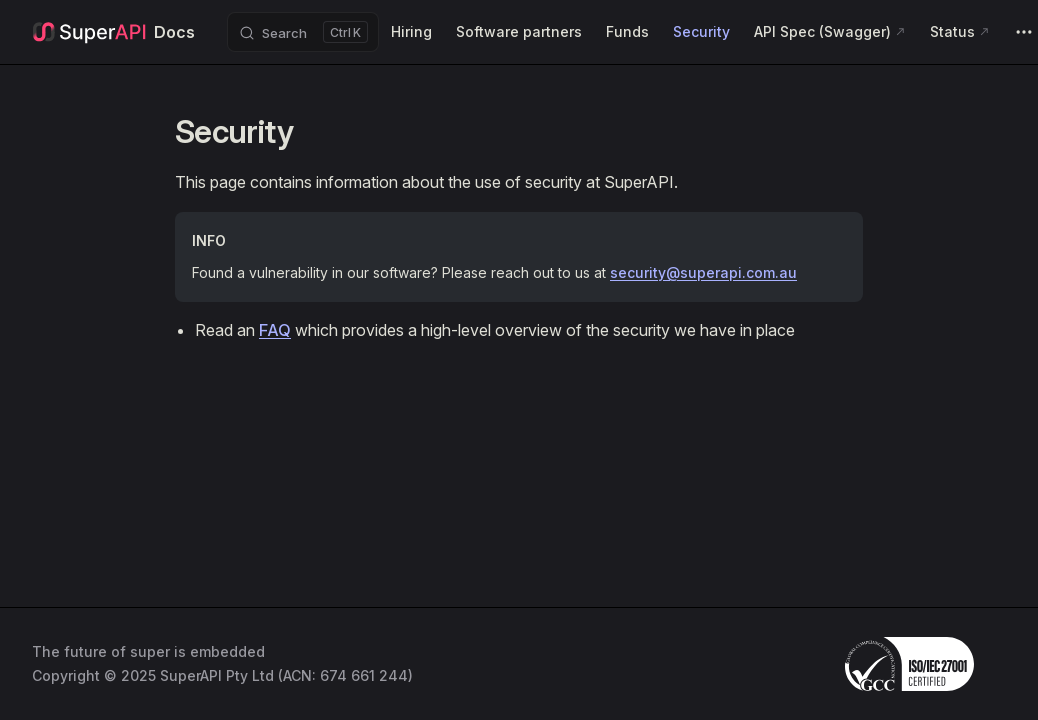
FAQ (275, 330)
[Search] (303, 32)
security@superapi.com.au (703, 272)
